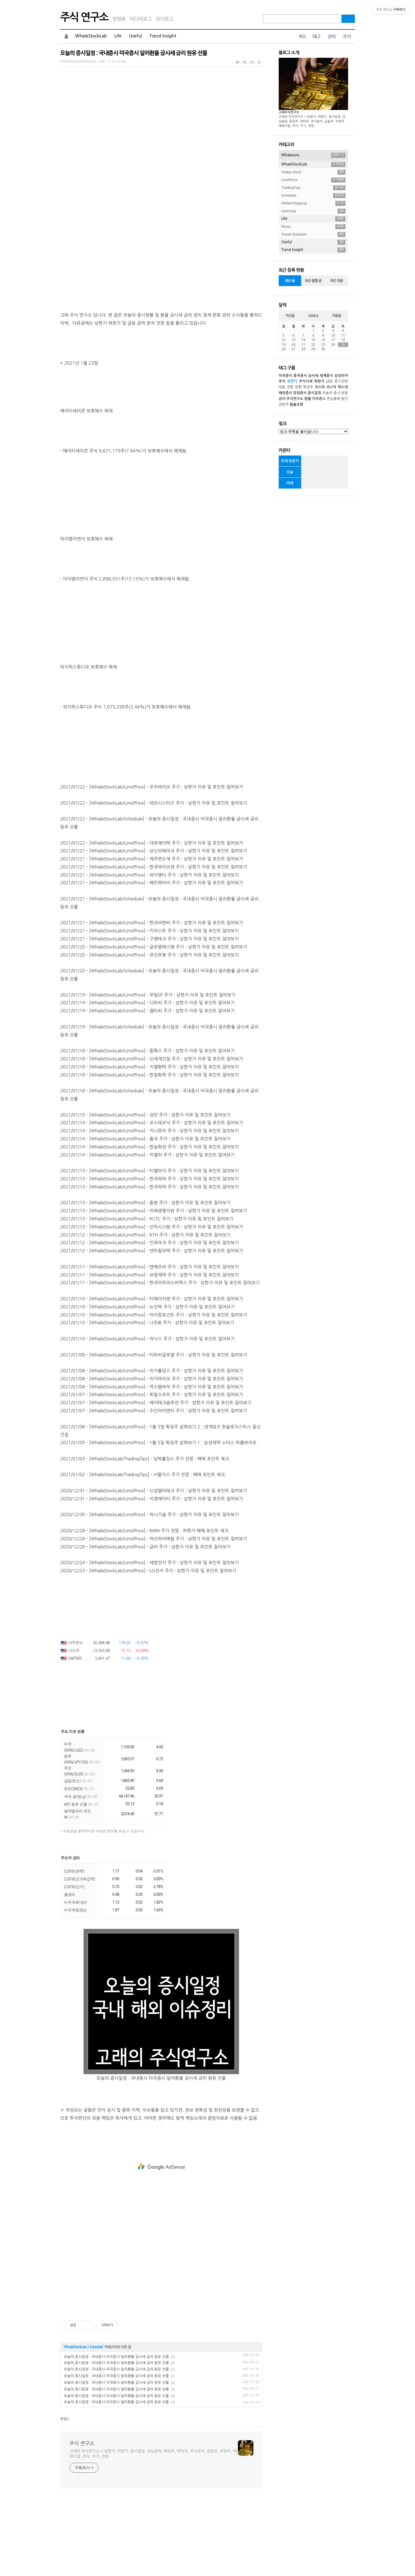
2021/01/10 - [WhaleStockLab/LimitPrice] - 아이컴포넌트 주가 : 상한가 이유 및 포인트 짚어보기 (153, 1392)
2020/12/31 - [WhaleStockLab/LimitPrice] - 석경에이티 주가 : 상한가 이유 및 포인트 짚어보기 (151, 1576)
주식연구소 (294, 398)
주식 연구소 (84, 17)
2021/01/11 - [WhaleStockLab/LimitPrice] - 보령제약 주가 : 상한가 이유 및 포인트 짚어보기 (149, 1352)
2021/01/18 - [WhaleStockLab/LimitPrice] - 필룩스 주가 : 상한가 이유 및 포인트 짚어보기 (147, 1128)
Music (313, 226)
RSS (302, 36)
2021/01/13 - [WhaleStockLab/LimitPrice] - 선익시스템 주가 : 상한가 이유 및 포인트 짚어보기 (151, 1304)
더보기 (165, 1936)
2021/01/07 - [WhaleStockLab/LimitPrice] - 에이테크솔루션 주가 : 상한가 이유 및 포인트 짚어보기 (155, 1480)
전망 (290, 387)
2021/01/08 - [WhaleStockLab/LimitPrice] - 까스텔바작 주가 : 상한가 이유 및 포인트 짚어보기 (151, 1464)
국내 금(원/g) (80, 1874)
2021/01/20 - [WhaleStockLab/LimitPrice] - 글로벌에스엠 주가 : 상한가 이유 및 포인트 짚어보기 (153, 1024)
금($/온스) (78, 1858)
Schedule (96, 2425)
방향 (298, 387)
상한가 (292, 381)
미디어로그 (140, 19)
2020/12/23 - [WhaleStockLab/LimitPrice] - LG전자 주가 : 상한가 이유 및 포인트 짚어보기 (148, 1648)
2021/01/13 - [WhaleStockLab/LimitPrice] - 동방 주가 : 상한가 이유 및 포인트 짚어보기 (145, 1280)
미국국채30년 (75, 1988)
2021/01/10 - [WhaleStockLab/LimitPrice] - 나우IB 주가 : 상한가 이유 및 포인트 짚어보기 (147, 1400)
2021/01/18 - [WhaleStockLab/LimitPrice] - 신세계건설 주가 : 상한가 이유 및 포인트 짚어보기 (151, 1136)
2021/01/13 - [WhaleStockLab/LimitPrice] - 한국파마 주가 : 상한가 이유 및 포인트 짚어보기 (149, 1256)
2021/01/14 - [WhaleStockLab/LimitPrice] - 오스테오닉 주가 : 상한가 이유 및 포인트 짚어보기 (151, 1200)
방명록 (118, 19)
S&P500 (71, 1736)
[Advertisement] (161, 112)
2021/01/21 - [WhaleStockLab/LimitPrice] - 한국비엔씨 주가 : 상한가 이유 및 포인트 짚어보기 (151, 1000)
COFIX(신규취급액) (79, 1956)
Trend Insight (162, 36)
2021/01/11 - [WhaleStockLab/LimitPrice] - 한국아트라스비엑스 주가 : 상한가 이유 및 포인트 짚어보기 (160, 1360)
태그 (316, 36)
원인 (344, 398)
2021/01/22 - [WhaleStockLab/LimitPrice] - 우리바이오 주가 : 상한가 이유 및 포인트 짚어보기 (151, 864)
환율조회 (296, 404)
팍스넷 (343, 387)
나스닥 (70, 1728)
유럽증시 (300, 393)
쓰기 (347, 36)
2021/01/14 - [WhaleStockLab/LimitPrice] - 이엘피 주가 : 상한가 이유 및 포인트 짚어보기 (147, 1232)
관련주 (284, 404)
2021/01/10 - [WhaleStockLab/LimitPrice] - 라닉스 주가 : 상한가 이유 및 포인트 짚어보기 (147, 1416)
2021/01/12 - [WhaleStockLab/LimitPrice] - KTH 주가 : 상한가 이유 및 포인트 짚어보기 (145, 1312)
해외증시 (285, 393)
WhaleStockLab (91, 36)
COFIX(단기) (74, 1964)
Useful (135, 36)
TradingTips (313, 187)
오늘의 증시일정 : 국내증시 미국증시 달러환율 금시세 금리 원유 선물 (133, 53)
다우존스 (72, 1720)
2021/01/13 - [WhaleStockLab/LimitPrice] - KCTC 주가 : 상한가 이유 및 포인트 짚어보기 (146, 1296)
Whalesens (313, 155)
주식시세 (306, 381)
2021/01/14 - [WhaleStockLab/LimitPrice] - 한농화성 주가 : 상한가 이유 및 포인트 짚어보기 (149, 1224)
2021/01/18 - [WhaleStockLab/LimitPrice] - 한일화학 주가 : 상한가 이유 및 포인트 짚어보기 (149, 1152)
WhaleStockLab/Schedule (78, 61)
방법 (344, 393)
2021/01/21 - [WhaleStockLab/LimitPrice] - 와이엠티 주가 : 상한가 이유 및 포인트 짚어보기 (149, 952)
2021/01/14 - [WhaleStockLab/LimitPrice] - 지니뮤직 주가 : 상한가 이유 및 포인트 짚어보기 (149, 1208)
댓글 (63, 2497)
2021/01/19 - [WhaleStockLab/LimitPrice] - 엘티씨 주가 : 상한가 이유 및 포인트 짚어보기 (147, 1088)
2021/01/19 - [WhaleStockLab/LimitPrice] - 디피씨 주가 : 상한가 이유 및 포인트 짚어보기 (147, 1080)
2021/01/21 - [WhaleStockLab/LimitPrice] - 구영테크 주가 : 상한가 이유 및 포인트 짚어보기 (149, 1016)
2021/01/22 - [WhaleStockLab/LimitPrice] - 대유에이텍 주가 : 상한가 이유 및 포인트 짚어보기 (151, 920)
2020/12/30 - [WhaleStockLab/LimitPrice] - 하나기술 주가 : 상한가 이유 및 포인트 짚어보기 (149, 1592)
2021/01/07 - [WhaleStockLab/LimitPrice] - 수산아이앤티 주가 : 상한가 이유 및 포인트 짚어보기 (153, 1488)
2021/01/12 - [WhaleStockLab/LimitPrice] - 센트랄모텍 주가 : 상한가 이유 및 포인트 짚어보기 (151, 1328)
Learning (313, 211)
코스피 (320, 387)
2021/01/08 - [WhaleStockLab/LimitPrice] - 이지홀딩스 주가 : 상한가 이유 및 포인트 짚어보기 (151, 1448)
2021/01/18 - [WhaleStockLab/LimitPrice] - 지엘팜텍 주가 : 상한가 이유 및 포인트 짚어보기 (149, 1144)
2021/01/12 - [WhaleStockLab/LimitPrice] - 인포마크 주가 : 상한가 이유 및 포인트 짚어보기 (149, 1320)
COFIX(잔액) (74, 1949)
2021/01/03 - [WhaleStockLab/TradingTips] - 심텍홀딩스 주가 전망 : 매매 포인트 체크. (145, 1536)
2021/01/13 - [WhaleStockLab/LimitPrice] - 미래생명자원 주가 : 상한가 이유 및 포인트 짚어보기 (153, 1288)
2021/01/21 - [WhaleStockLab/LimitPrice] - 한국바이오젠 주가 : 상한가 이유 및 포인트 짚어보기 (153, 944)
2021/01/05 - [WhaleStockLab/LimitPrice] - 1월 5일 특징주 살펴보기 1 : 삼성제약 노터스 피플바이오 (158, 1520)
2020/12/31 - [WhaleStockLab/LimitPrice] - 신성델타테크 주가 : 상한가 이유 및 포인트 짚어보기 (153, 1568)
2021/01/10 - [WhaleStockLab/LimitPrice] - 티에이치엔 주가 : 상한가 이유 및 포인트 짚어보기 (151, 1376)
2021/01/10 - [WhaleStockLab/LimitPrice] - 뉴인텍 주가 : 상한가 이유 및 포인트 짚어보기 (147, 1384)
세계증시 (326, 375)
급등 (329, 381)
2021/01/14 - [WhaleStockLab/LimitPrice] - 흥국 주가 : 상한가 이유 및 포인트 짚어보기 (145, 1216)
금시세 (313, 375)
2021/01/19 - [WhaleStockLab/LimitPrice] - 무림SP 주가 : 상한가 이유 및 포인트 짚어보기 (148, 1072)
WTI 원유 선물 (81, 1882)
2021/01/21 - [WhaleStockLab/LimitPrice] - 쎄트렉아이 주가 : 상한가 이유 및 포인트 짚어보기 (151, 960)
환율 (307, 398)
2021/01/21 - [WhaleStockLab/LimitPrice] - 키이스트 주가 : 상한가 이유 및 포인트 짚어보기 (149, 1008)
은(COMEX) (79, 1866)
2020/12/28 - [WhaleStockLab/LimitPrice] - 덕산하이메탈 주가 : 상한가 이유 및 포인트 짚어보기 (153, 1616)
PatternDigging (313, 203)
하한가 (319, 381)
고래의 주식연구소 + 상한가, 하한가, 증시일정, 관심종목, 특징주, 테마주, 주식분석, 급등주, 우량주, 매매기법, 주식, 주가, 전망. (153, 2531)
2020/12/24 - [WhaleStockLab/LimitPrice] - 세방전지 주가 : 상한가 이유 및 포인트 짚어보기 (149, 1640)
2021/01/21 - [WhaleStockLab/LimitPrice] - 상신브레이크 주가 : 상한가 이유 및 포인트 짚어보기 (153, 928)
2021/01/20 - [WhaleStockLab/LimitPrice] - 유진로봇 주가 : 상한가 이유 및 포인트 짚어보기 (149, 1032)
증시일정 (314, 393)
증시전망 (341, 381)
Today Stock (313, 172)
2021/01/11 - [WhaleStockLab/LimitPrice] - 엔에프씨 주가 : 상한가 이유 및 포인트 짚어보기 (149, 1344)
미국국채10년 (75, 1980)
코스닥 (331, 387)
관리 (332, 36)
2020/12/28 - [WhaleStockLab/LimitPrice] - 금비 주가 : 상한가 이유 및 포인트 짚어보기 (145, 1624)
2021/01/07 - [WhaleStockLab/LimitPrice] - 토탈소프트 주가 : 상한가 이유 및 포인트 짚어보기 (151, 1472)
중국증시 (300, 375)
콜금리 (69, 1972)
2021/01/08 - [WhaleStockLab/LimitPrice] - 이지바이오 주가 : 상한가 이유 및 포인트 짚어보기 (151, 1456)
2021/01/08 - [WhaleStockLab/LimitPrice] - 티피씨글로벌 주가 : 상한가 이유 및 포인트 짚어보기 (153, 1432)
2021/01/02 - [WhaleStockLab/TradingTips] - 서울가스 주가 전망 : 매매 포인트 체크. (143, 1552)
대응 (282, 387)
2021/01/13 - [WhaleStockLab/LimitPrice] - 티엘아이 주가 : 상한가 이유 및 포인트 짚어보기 (149, 1248)
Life (117, 36)
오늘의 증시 (331, 393)
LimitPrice (313, 179)
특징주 (308, 387)
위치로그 (164, 19)
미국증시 (285, 375)
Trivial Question (313, 234)
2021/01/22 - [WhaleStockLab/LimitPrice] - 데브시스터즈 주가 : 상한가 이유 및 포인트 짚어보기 (153, 880)
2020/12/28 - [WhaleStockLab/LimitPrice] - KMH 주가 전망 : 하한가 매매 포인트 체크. (145, 1608)
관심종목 (333, 398)
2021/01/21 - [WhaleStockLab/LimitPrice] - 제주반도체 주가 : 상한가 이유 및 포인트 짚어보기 (151, 936)
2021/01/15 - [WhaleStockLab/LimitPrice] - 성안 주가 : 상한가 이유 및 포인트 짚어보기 (145, 1192)
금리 (282, 398)
